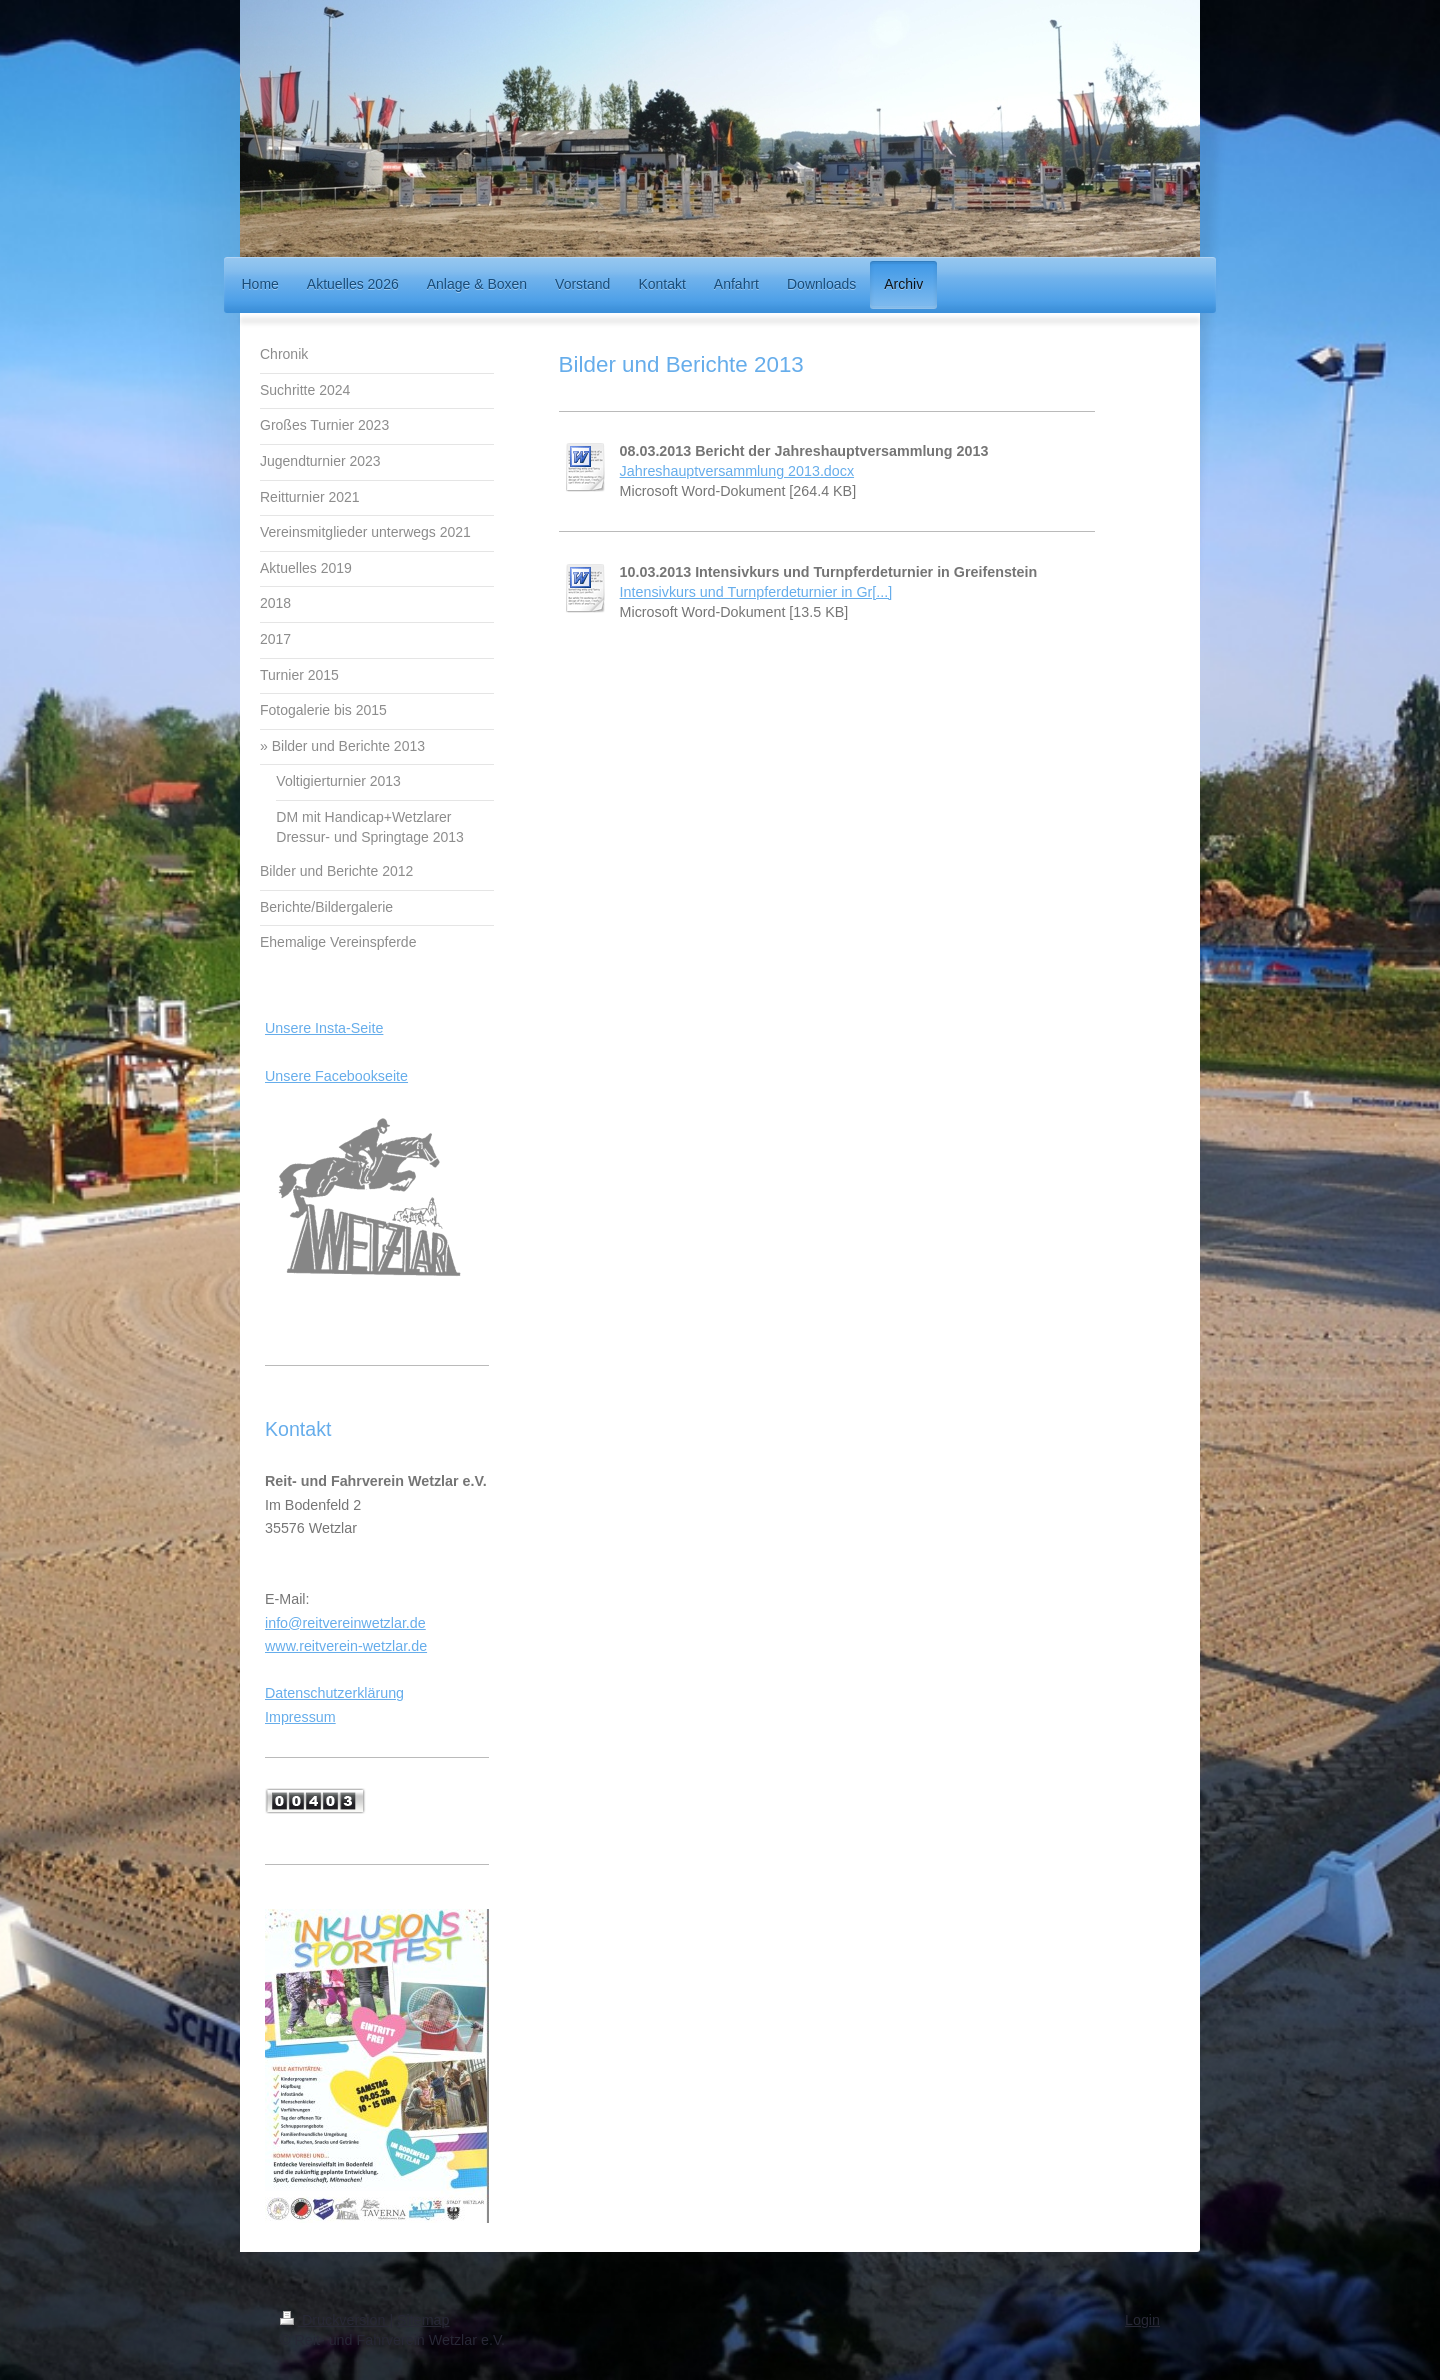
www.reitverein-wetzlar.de (346, 1646)
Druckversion (334, 2320)
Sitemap (423, 2320)
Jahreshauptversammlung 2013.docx (737, 471)
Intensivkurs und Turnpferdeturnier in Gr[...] (756, 592)
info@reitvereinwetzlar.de (345, 1623)
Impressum (300, 1717)
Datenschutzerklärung (334, 1693)
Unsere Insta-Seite (324, 1028)
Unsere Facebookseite (336, 1076)
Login (1142, 2320)
